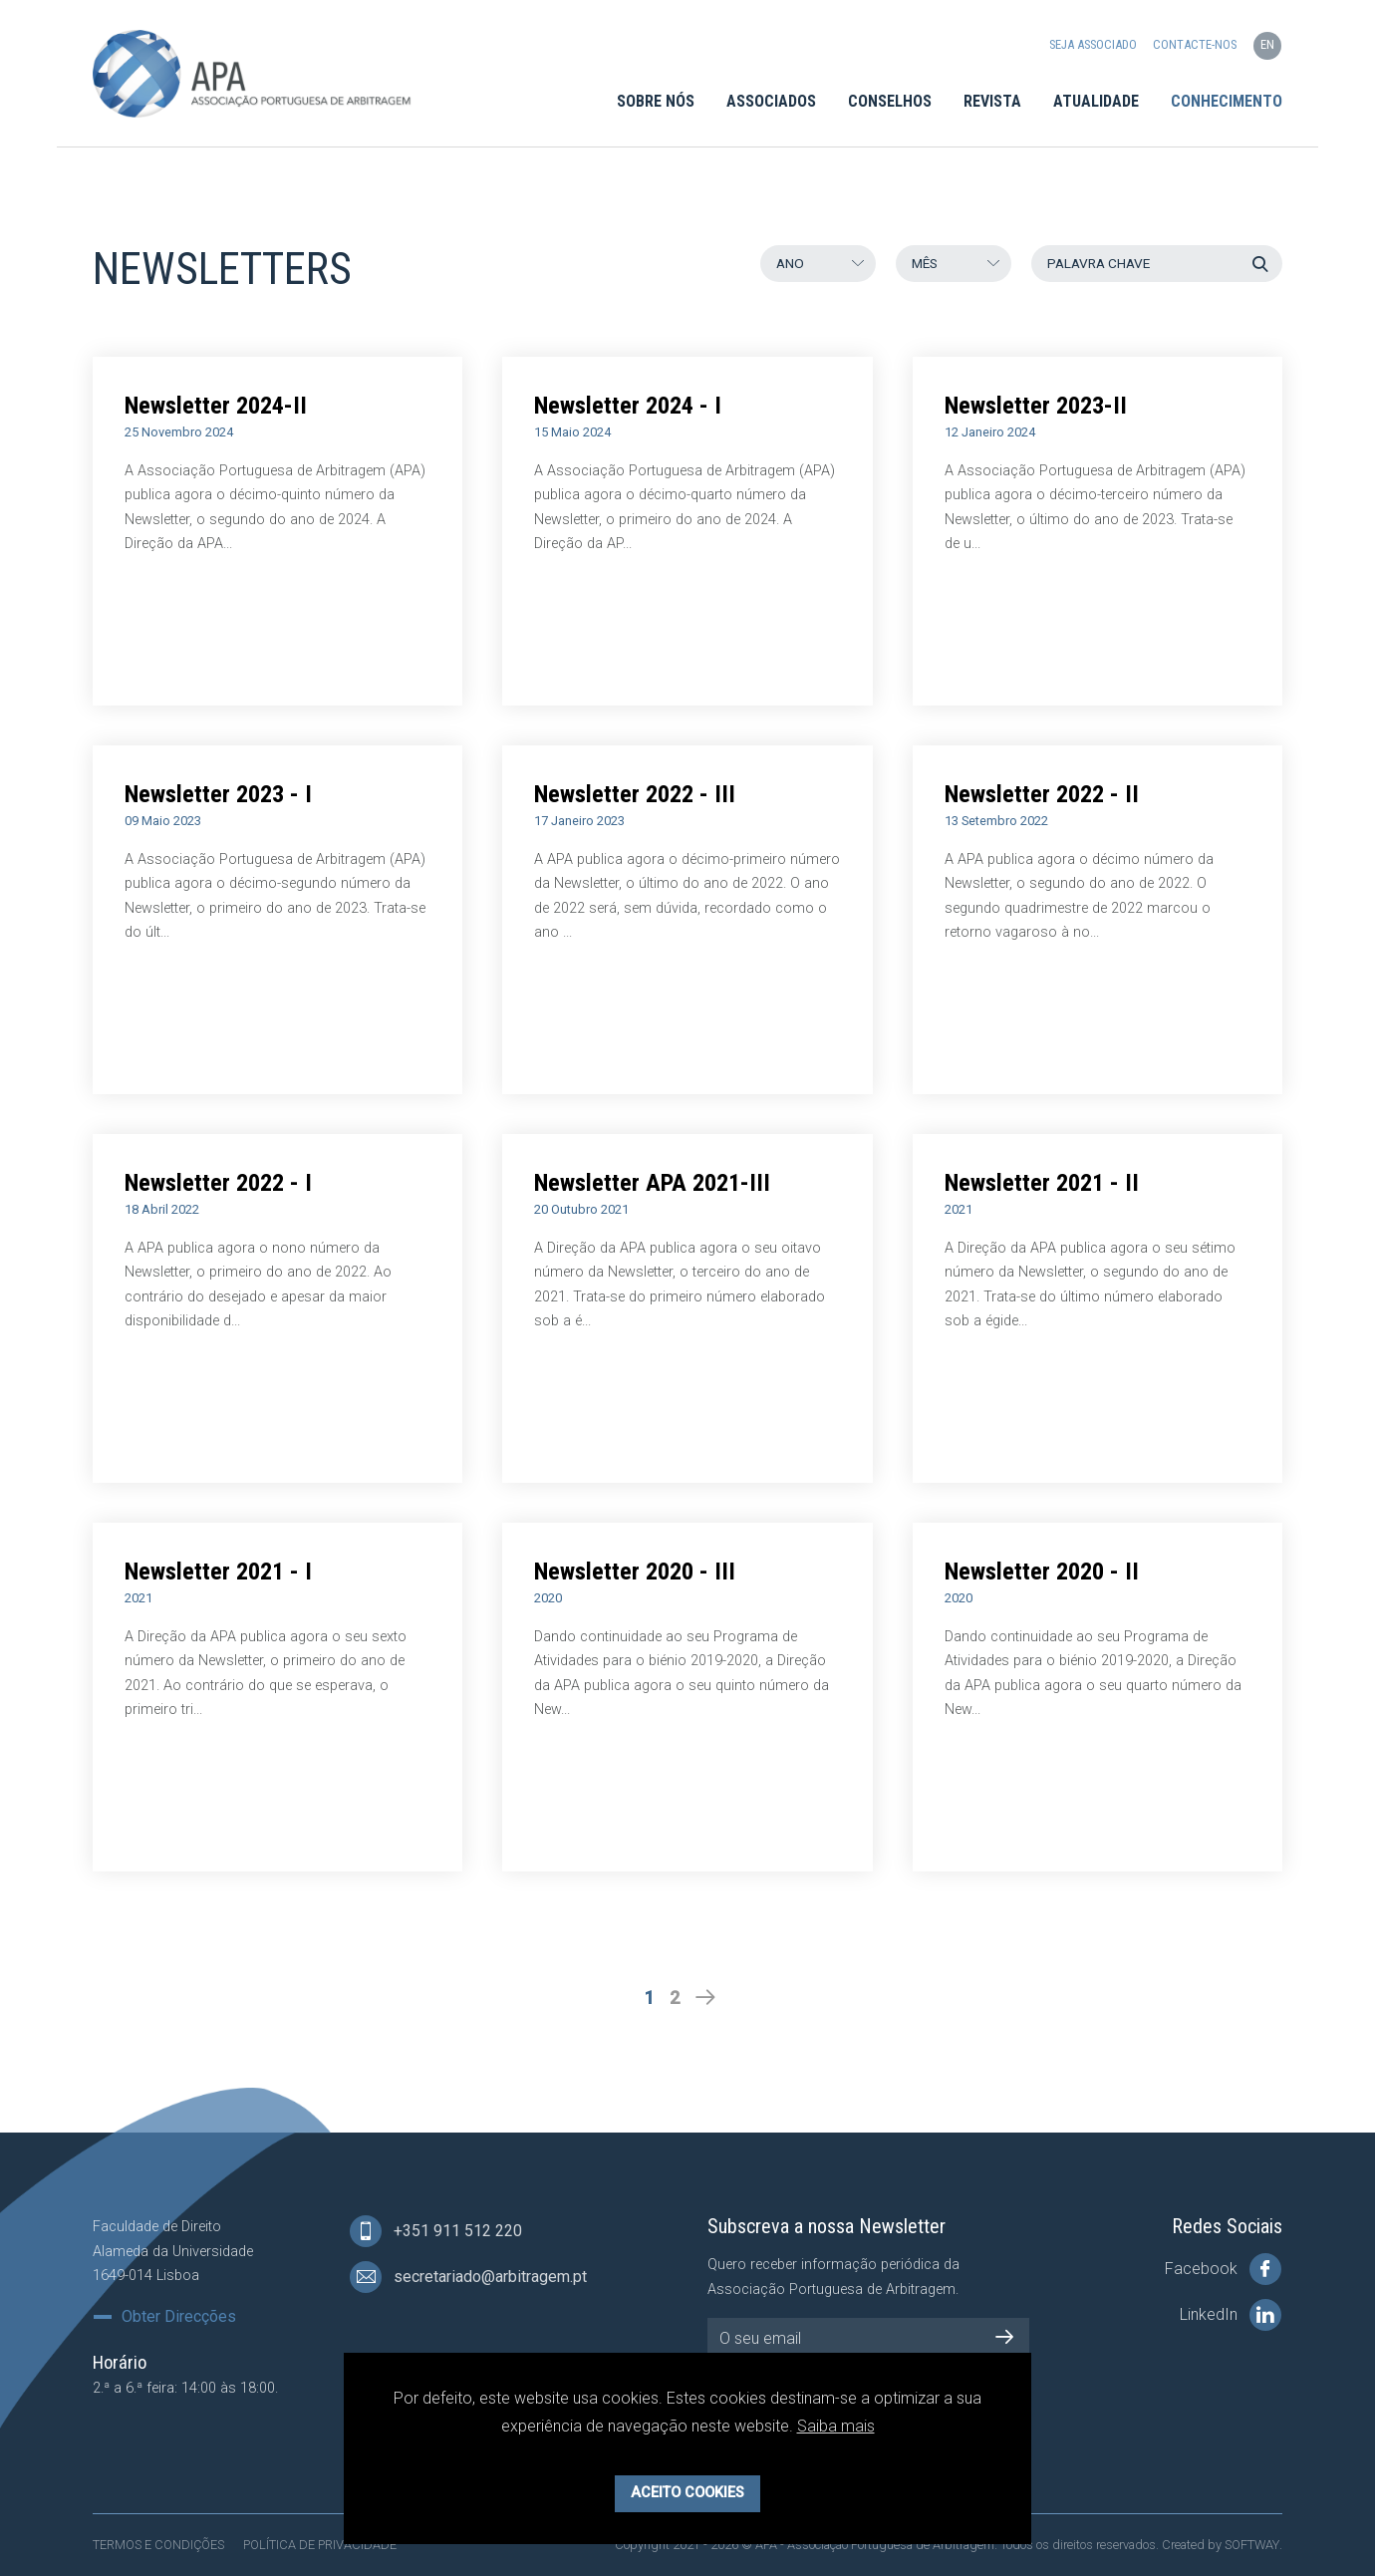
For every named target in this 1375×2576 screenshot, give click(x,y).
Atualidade (1096, 101)
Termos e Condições (158, 2544)
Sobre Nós (655, 101)
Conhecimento (1226, 101)
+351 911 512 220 (436, 2231)
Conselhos (890, 101)
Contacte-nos (1195, 45)
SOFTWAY (1252, 2544)
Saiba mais (836, 2426)
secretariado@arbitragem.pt (468, 2277)
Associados (771, 101)
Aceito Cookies (687, 2492)
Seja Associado (1093, 45)
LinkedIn (1230, 2315)
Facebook (1223, 2269)
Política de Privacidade (320, 2544)
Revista (992, 101)
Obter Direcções (179, 2317)
